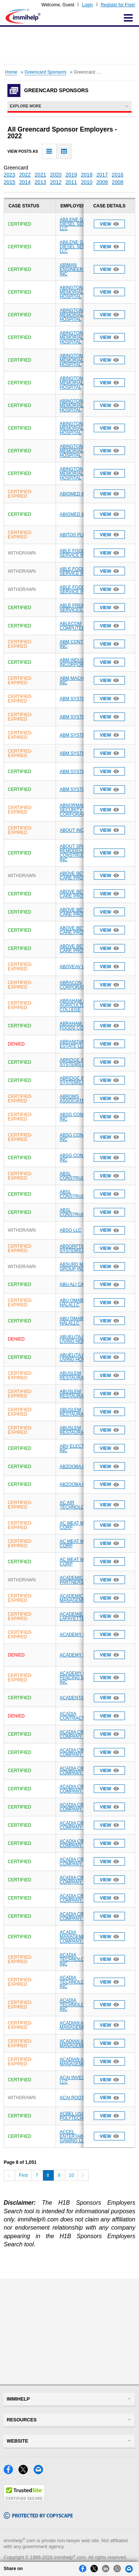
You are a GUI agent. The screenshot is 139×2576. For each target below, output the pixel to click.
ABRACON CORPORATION (76, 985)
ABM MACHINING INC (78, 680)
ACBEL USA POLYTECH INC (76, 2116)
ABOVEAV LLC (75, 966)
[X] (26, 2472)
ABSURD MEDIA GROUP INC (76, 1266)
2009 (102, 182)
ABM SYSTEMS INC (80, 698)
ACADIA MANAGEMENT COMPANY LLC (76, 1937)
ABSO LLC (71, 1230)
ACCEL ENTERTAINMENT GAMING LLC (78, 2136)
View (109, 224)
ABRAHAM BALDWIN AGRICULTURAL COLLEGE (81, 1005)
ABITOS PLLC (74, 534)
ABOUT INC (72, 830)
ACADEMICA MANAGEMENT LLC (80, 1598)
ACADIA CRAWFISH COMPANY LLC (80, 1734)
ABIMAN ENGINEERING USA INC (80, 269)
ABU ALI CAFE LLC (79, 1284)
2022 (25, 175)
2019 (71, 175)
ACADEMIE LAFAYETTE (72, 1616)
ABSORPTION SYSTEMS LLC (75, 1248)
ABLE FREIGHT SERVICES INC (76, 608)
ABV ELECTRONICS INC (81, 1448)
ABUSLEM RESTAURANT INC (79, 1375)
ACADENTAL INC (77, 1697)
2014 (25, 182)
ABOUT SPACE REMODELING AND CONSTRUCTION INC (80, 853)
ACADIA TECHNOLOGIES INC (77, 1959)
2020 (56, 175)
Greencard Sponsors (45, 72)
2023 (9, 175)
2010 (86, 182)
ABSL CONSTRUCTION (78, 1176)
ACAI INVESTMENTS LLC (81, 2080)
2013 (40, 182)
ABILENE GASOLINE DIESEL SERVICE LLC (81, 224)
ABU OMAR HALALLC (71, 1303)
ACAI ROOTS (73, 2097)
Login (87, 4)
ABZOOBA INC (75, 1466)
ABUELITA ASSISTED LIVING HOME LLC (82, 1339)
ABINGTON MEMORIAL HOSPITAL (71, 292)
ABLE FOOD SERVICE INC (74, 553)
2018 (86, 175)
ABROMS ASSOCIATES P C (78, 1098)
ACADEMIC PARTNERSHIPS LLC (81, 1580)
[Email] (40, 2472)
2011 (71, 182)
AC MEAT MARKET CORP (79, 1525)
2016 (117, 175)
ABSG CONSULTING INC (81, 1117)
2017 (102, 175)
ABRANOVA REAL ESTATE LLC (78, 1044)
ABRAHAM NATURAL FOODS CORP (81, 1026)
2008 (117, 182)
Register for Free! (118, 4)
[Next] (83, 2175)
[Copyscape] (38, 2516)
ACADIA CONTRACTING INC (80, 1716)
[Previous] (9, 2175)
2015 (9, 182)
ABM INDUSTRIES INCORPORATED (78, 662)
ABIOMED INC (74, 494)
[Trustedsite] (24, 2499)
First (23, 2175)
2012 (56, 182)
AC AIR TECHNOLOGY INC (80, 1505)
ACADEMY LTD (75, 1634)
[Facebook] (11, 2472)
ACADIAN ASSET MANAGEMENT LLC (80, 2025)
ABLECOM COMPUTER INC (77, 626)
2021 (40, 175)
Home (11, 72)
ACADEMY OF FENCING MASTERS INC (81, 1678)
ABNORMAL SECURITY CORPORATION (76, 810)
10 (71, 2175)
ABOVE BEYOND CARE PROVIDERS (79, 875)
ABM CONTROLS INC (77, 644)
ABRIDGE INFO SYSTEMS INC (76, 1062)
